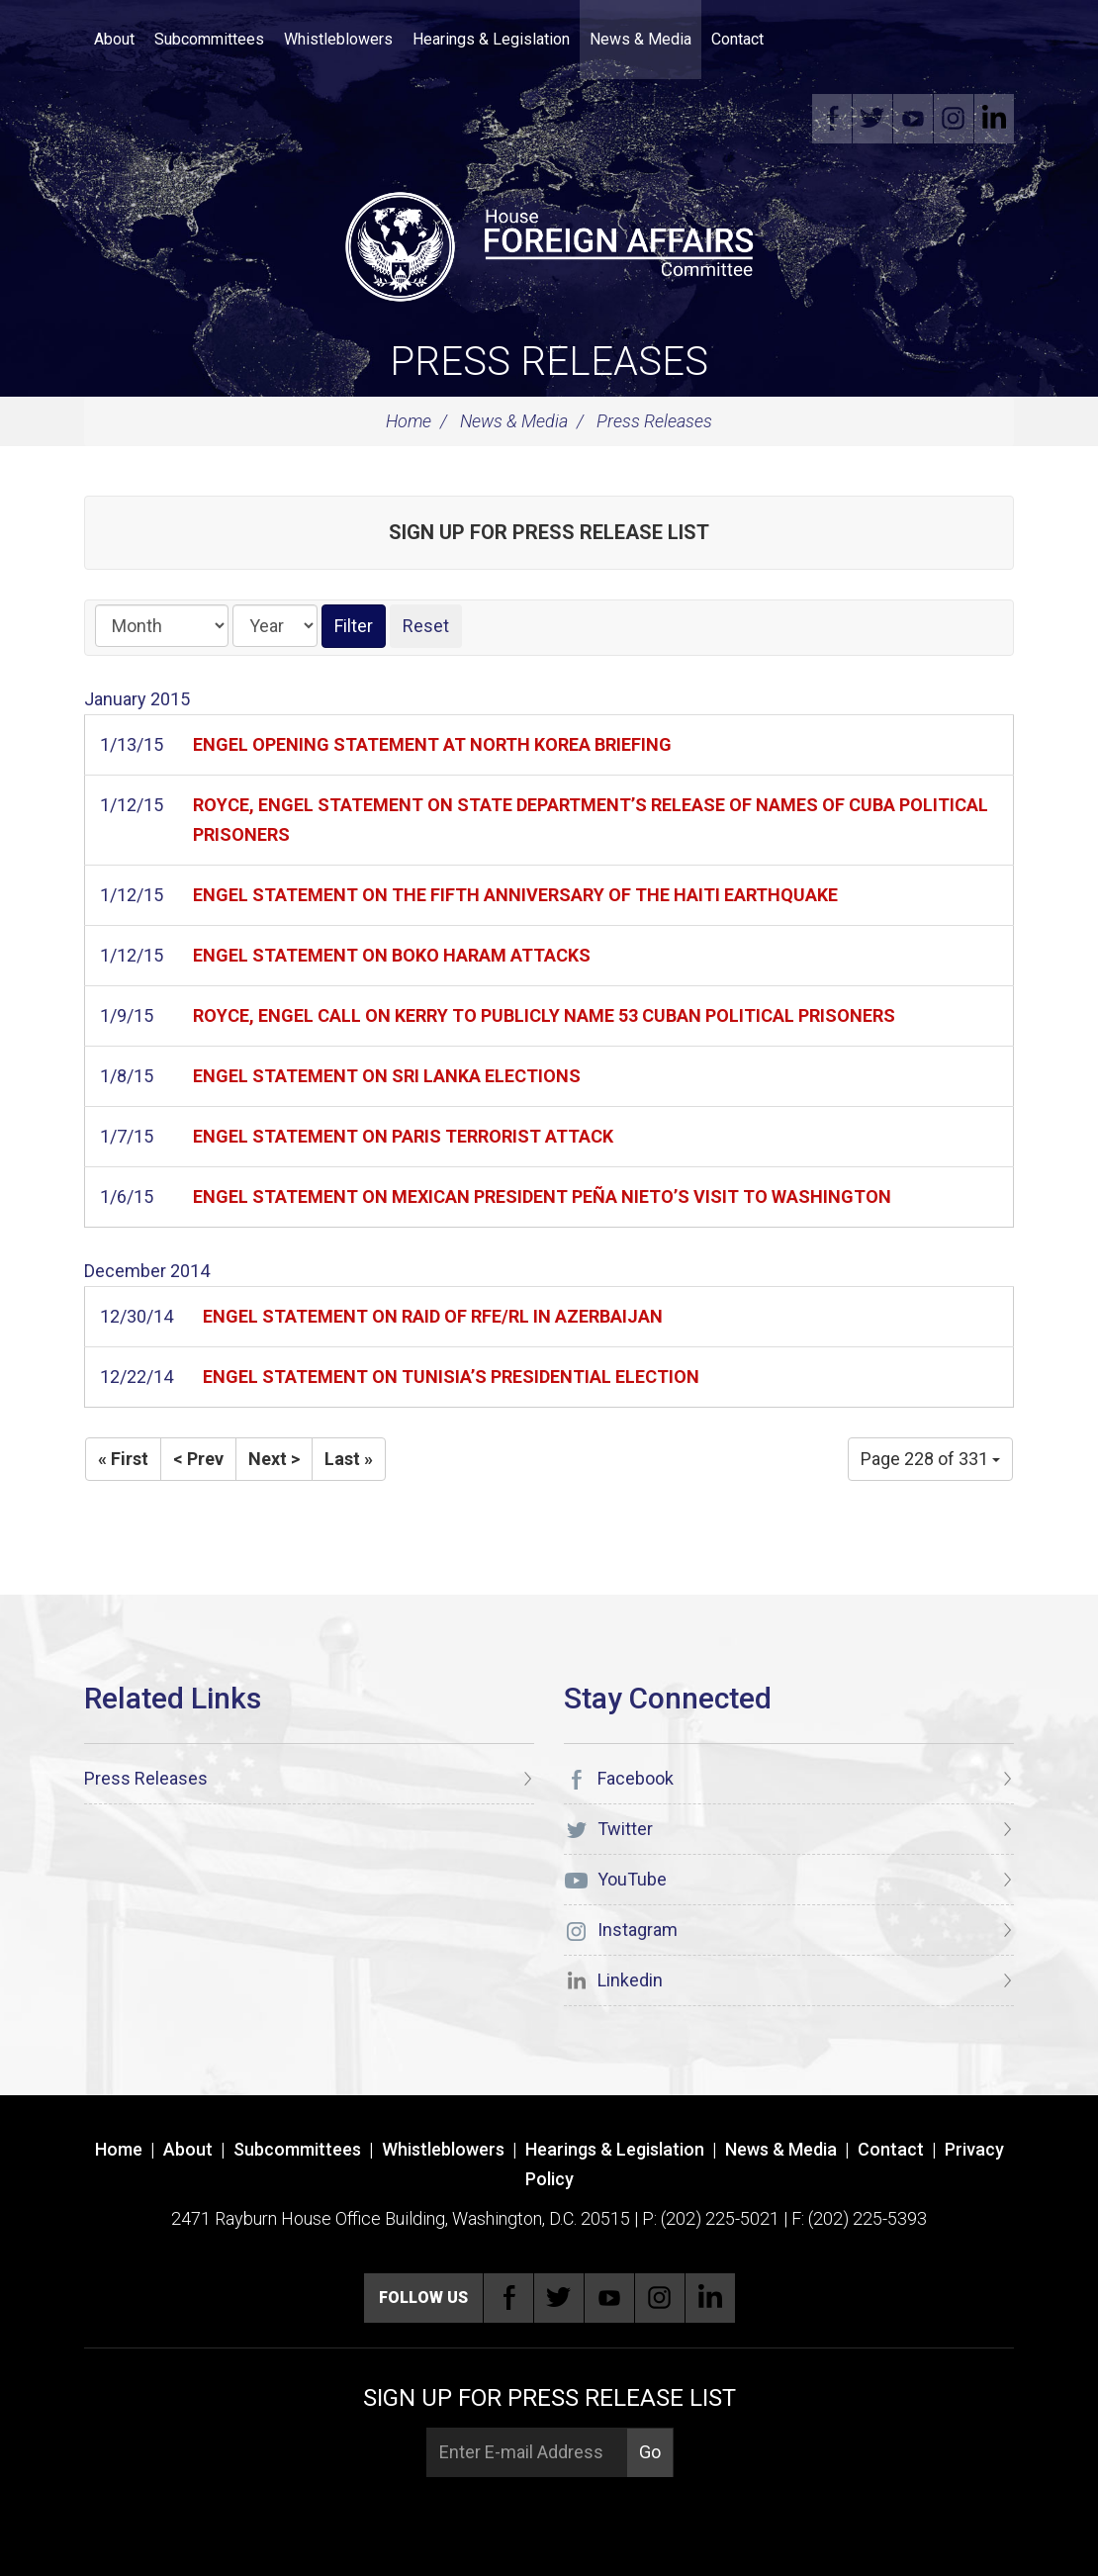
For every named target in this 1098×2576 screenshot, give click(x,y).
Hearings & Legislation (491, 39)
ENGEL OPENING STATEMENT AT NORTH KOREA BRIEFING (432, 744)
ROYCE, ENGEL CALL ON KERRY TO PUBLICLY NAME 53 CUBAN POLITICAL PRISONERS (544, 1015)
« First (123, 1458)
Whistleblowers (338, 39)
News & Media (640, 39)
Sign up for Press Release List (549, 532)
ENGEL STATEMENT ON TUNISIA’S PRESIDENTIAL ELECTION (451, 1376)
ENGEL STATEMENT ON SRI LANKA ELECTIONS (387, 1075)
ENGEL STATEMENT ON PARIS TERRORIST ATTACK (403, 1136)
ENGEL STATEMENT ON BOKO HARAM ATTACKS (392, 955)
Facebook (832, 118)
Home (408, 421)
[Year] (275, 625)
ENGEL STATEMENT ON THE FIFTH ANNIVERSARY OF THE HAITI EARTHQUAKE (515, 894)
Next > (274, 1458)
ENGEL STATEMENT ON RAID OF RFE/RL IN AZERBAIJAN (433, 1316)
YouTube (913, 118)
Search (803, 39)
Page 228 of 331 (930, 1458)
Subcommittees (209, 39)
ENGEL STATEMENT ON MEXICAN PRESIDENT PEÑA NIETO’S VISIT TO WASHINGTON (542, 1196)
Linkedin (994, 118)
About (114, 39)
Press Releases (549, 361)
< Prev (198, 1458)
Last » (348, 1458)
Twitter (872, 118)
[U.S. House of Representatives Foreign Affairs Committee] (549, 243)
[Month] (162, 625)
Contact (737, 39)
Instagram (953, 118)
